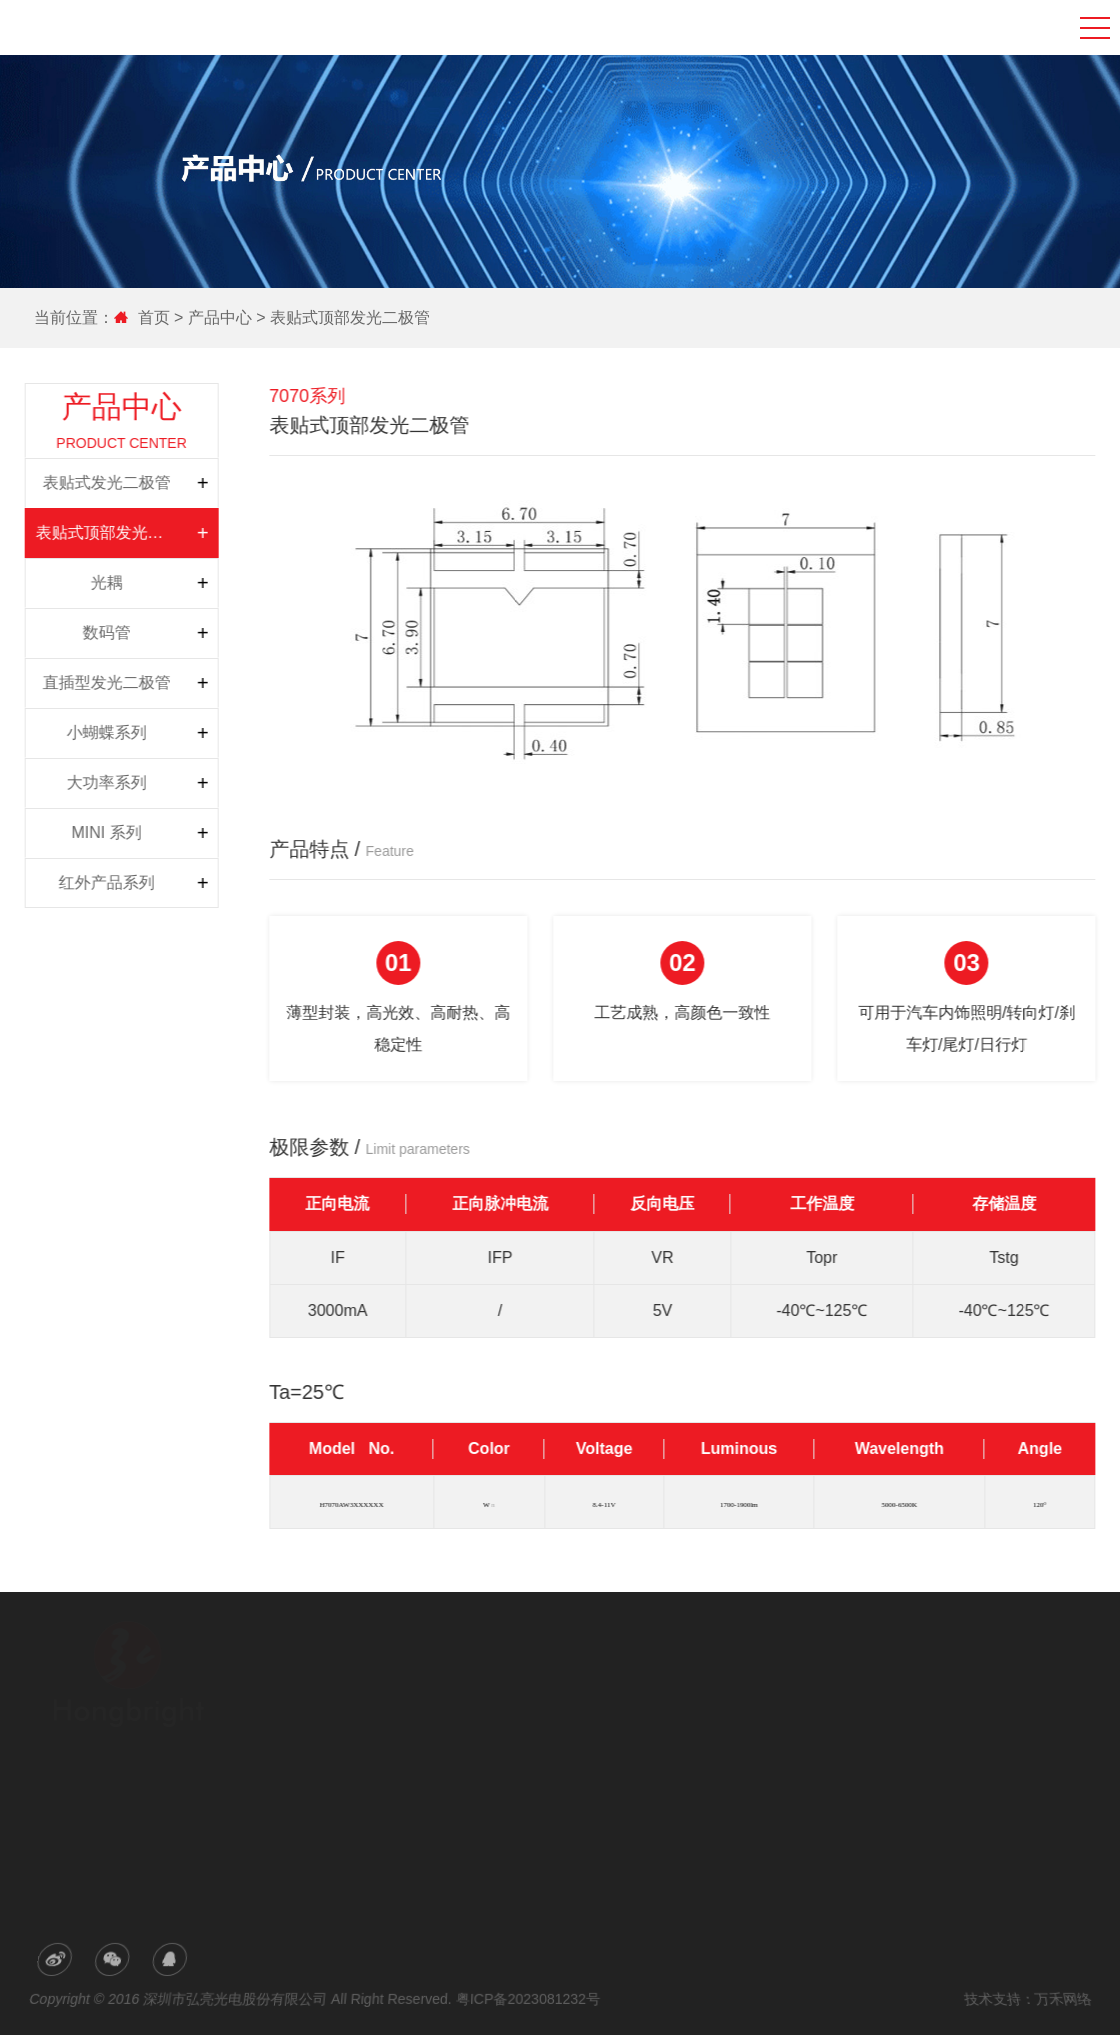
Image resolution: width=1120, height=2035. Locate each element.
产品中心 (218, 317)
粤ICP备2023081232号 (527, 1999)
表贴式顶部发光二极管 (348, 317)
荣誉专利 (380, 1739)
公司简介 (380, 1683)
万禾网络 (1058, 1999)
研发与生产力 (392, 1711)
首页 (154, 317)
